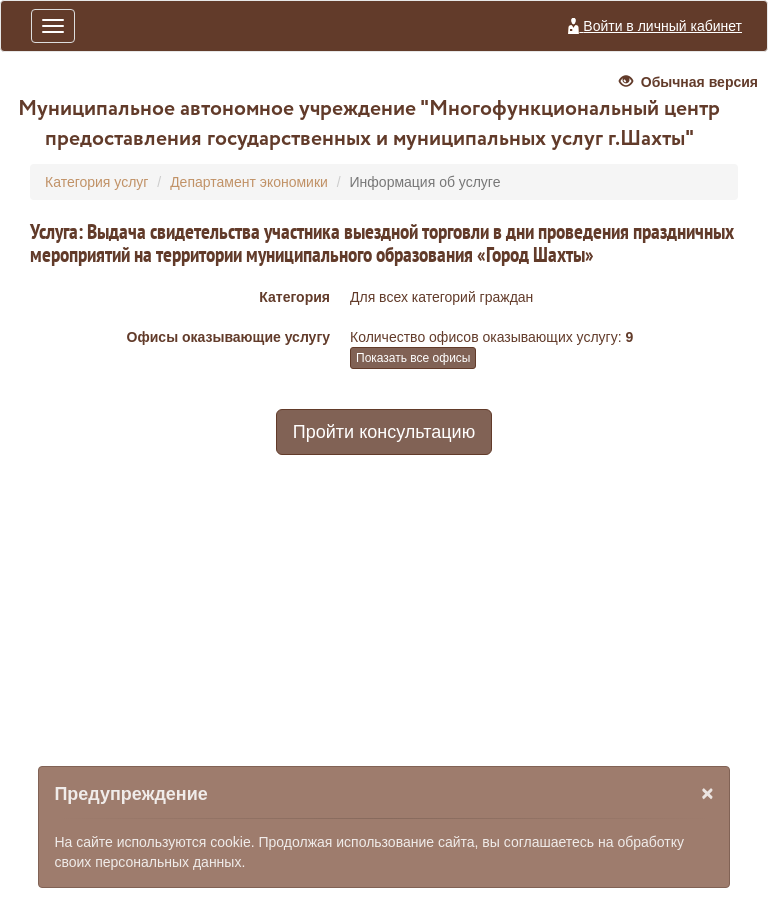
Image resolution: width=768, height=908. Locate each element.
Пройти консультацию (384, 432)
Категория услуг (96, 182)
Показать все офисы (413, 358)
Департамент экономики (249, 182)
